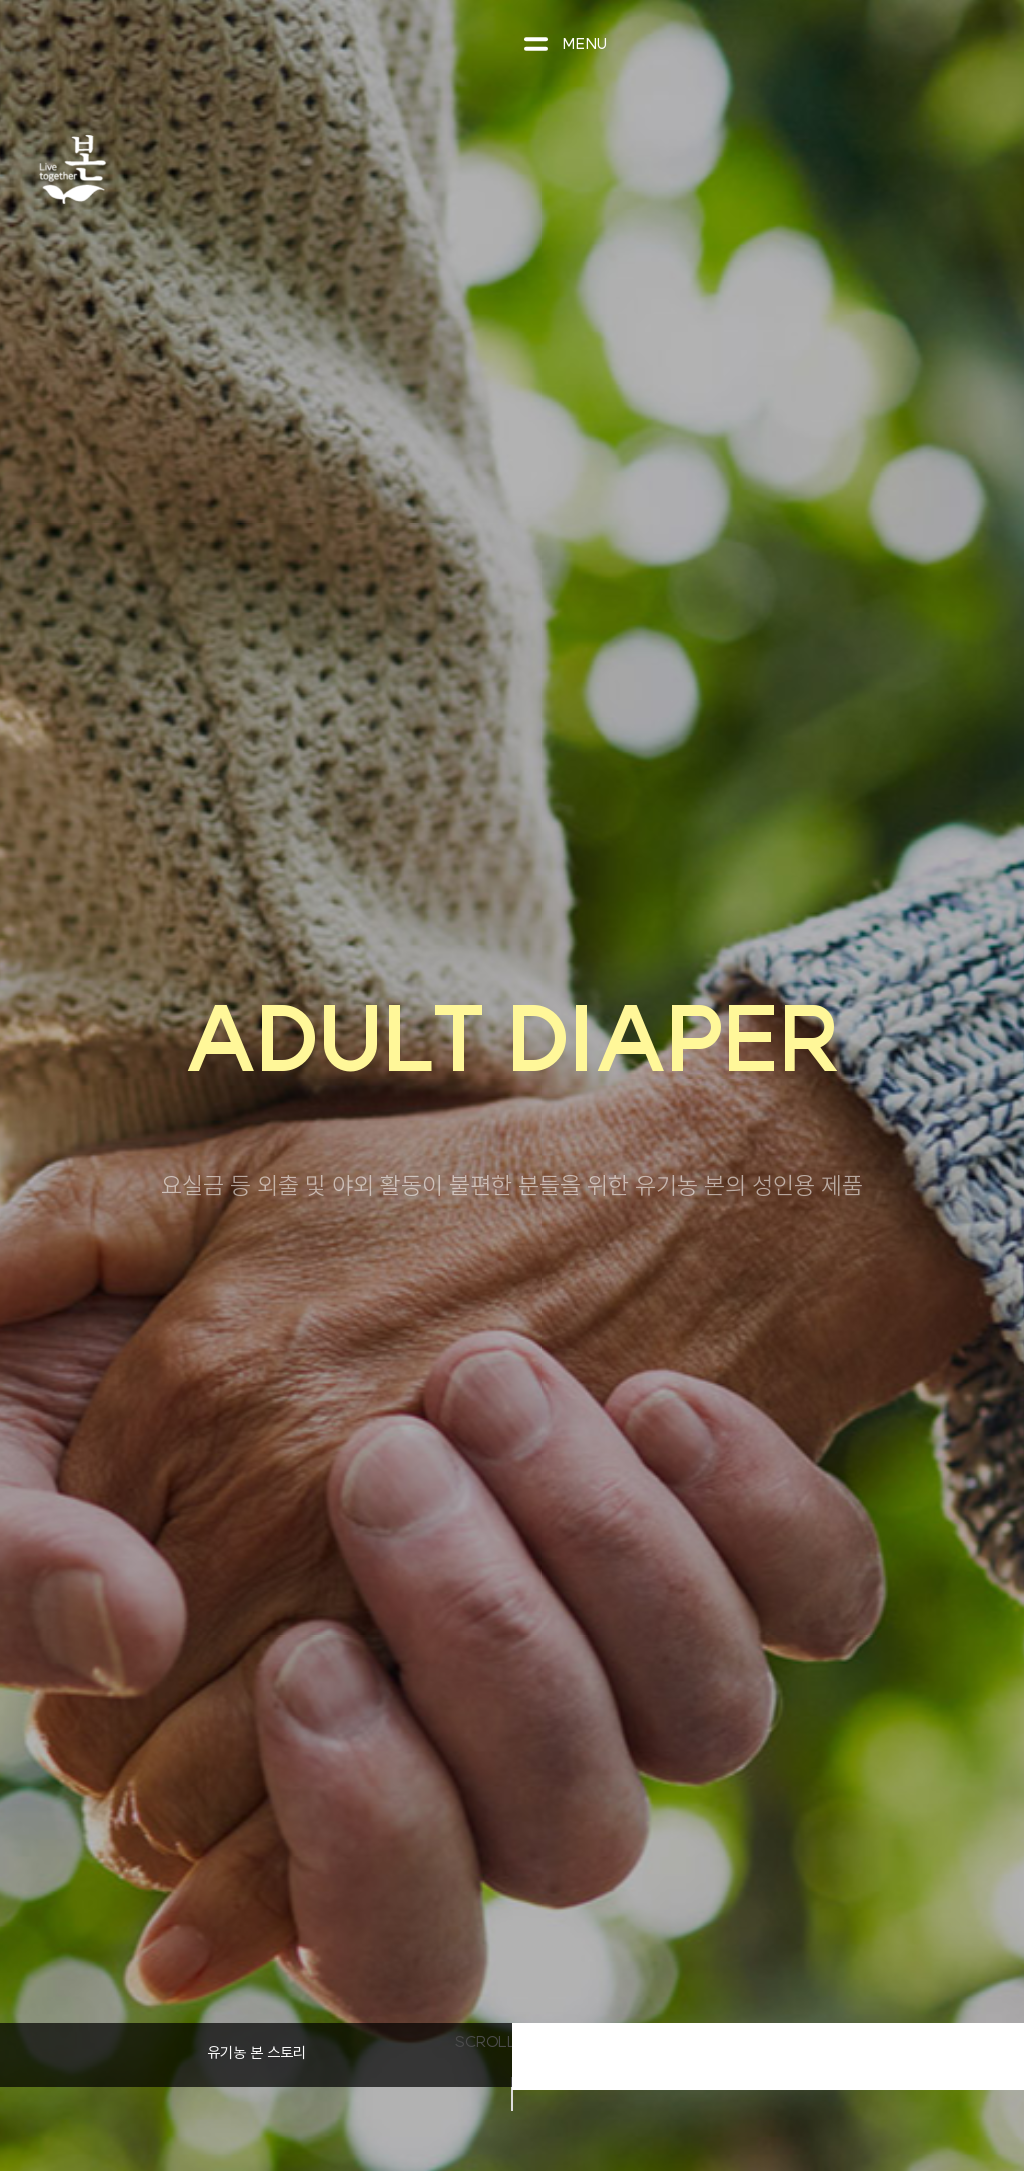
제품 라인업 (768, 2054)
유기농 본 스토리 (256, 2052)
